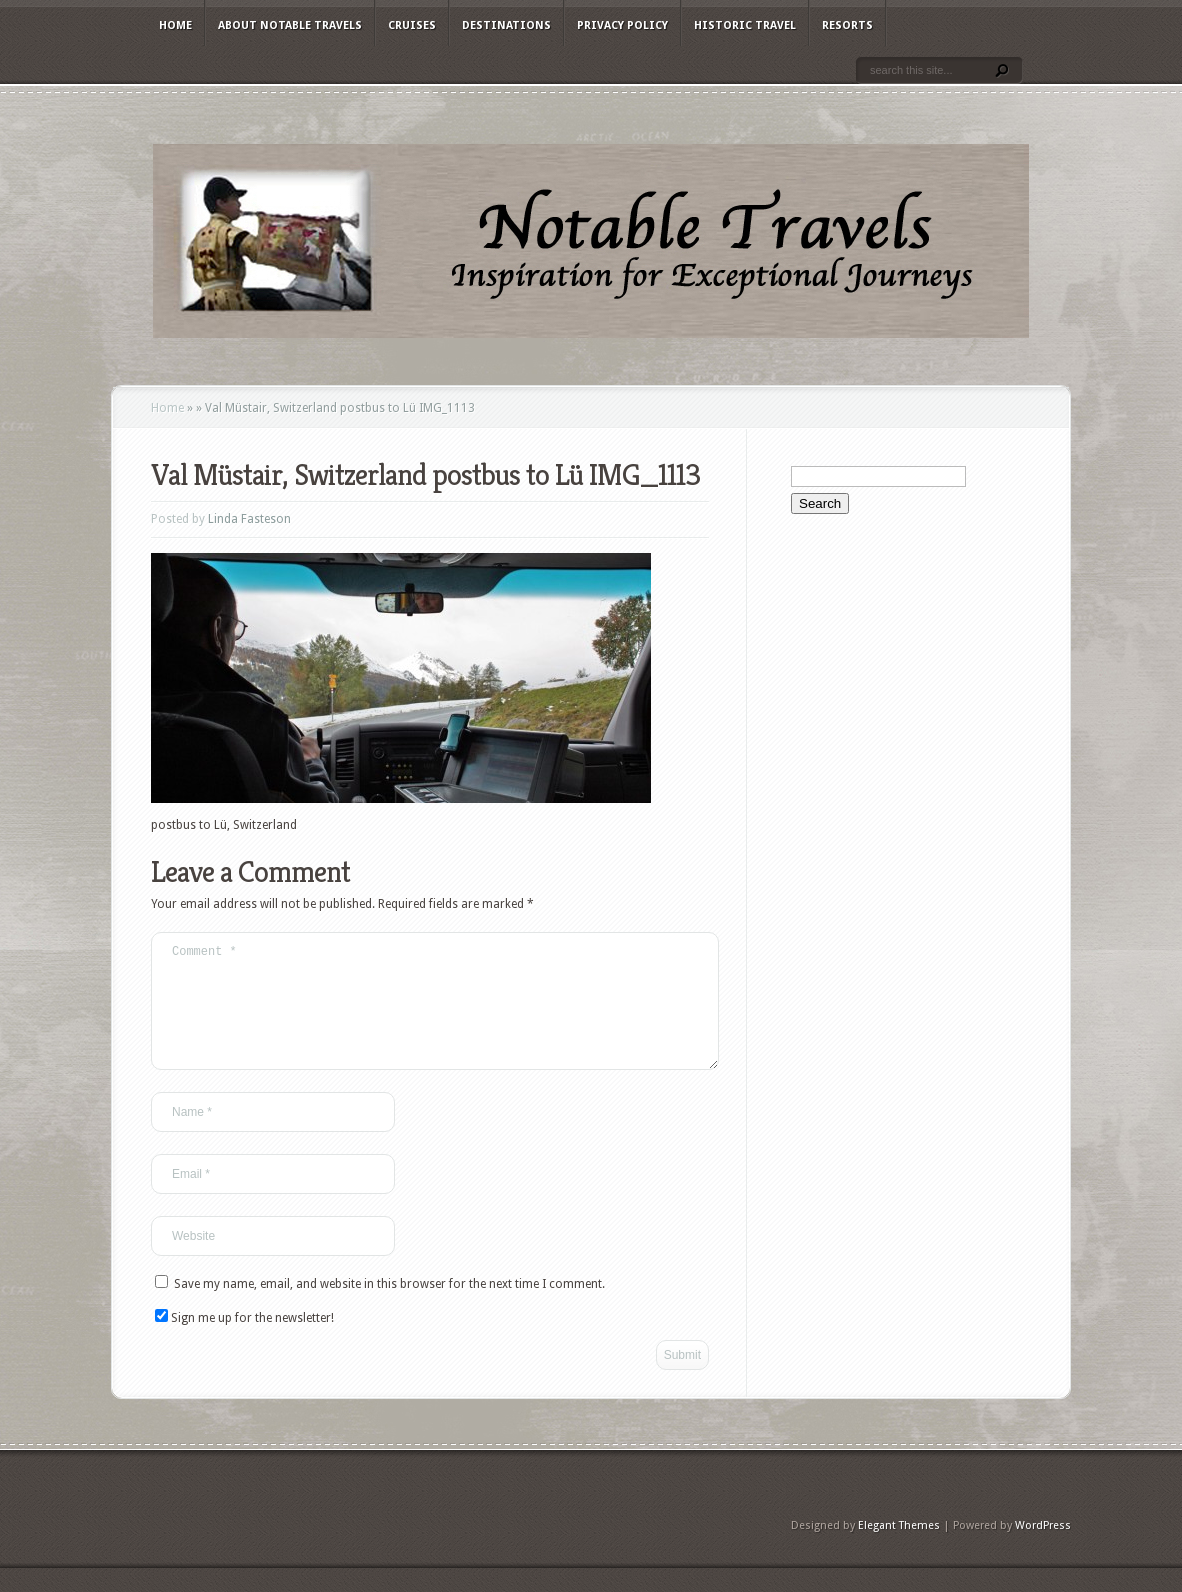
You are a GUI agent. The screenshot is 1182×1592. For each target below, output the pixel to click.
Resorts (847, 25)
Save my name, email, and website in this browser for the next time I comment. (389, 1308)
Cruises (412, 25)
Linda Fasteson (249, 519)
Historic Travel (745, 25)
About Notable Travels (290, 25)
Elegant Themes (899, 1549)
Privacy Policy (622, 25)
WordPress (1043, 1549)
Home (175, 25)
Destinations (506, 25)
